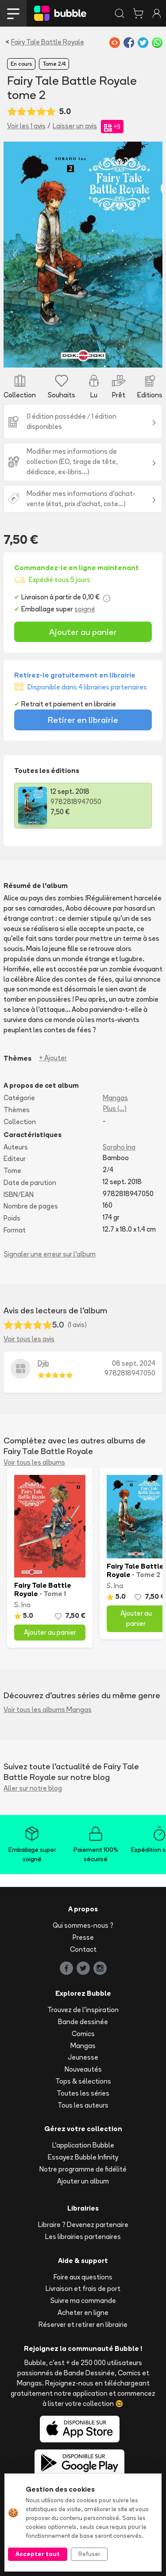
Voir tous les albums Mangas (48, 1709)
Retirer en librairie (83, 719)
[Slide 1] (83, 355)
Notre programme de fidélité (83, 2169)
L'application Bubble (83, 2145)
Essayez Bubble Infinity (83, 2157)
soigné (84, 609)
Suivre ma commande (83, 2300)
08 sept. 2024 (133, 1363)
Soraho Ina (119, 1147)
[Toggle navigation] (13, 13)
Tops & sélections (83, 2081)
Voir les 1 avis (26, 126)
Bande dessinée (83, 2021)
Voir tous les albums (34, 1462)
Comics (83, 2033)
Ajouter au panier (83, 631)
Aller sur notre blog (33, 1788)
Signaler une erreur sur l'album (50, 1254)
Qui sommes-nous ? (83, 1925)
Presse (83, 1937)
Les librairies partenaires (83, 2236)
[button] (15, 255)
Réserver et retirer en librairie (83, 2324)
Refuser (89, 2553)
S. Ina (22, 1605)
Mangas (115, 1098)
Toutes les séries (83, 2093)
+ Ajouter (53, 1058)
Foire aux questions (83, 2277)
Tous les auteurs (83, 2105)
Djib (43, 1363)
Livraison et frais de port (83, 2288)
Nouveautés (83, 2069)
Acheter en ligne (83, 2312)
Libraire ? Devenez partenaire (83, 2224)
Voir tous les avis (29, 1339)
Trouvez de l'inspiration (83, 2009)
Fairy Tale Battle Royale (47, 42)
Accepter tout (37, 2553)
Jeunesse (83, 2057)
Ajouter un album (83, 2181)
